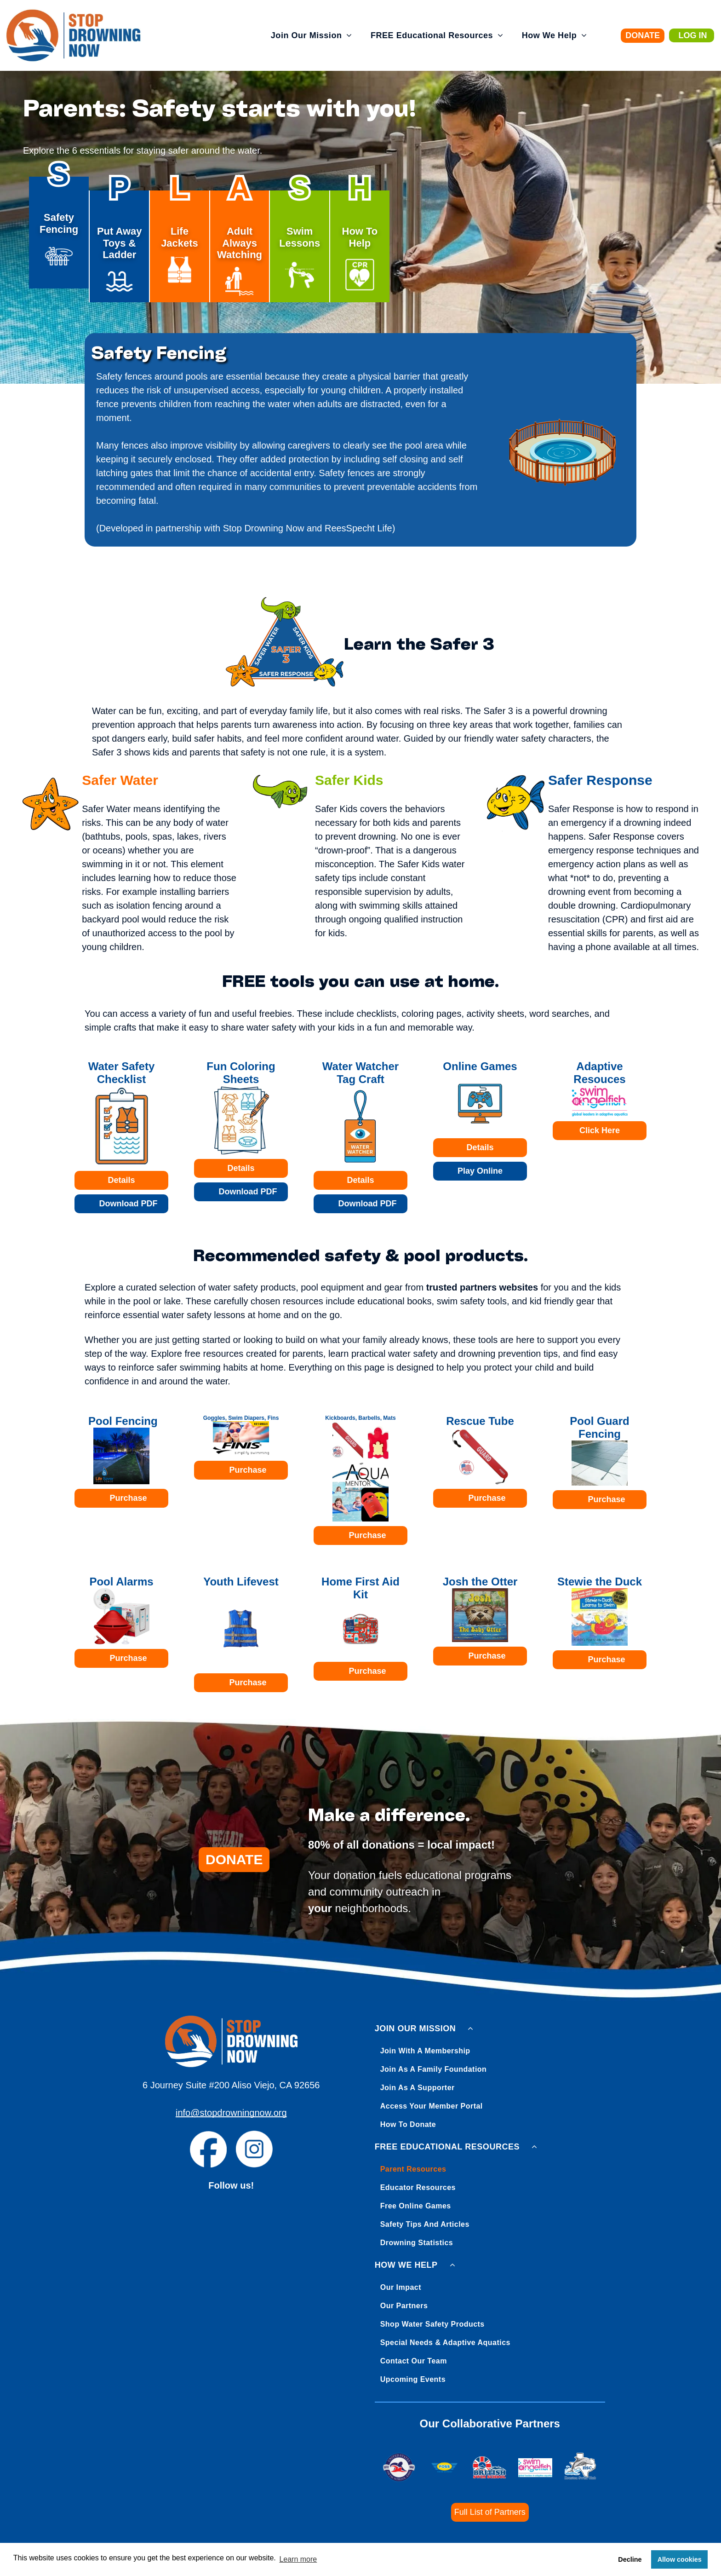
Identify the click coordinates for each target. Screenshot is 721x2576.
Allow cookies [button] (680, 2559)
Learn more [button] (298, 2559)
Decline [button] (629, 2559)
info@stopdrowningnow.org (231, 2113)
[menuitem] (311, 35)
